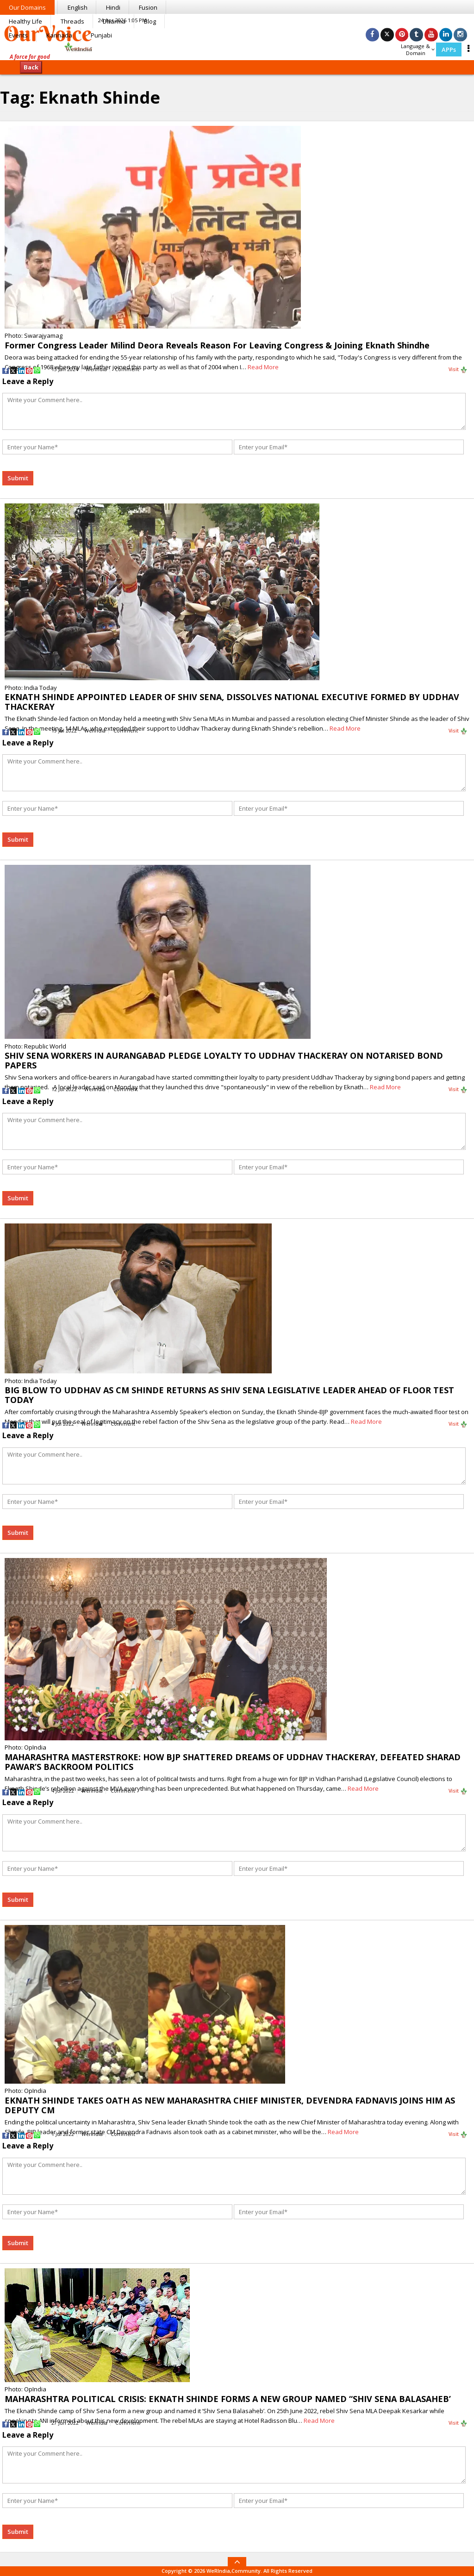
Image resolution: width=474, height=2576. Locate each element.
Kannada (59, 35)
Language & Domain (418, 49)
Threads (72, 21)
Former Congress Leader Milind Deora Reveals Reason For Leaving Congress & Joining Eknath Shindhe (217, 345)
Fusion (148, 7)
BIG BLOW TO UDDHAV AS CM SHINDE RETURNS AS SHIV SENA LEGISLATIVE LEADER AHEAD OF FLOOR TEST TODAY (229, 1394)
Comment (127, 369)
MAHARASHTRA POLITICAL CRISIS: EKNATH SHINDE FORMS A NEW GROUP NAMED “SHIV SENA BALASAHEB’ (228, 2398)
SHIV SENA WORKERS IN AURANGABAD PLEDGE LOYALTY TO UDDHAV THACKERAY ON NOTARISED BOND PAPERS (224, 1060)
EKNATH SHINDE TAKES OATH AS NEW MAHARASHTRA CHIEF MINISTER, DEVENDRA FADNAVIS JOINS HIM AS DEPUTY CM (230, 2105)
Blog (150, 21)
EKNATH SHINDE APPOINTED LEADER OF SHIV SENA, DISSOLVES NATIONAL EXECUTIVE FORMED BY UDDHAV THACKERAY (232, 701)
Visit (458, 369)
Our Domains (27, 7)
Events (18, 35)
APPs (449, 49)
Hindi (113, 7)
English (77, 7)
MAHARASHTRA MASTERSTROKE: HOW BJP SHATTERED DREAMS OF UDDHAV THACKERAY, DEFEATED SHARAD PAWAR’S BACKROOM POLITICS (233, 1761)
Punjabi (101, 35)
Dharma (114, 21)
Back (31, 67)
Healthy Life (25, 21)
